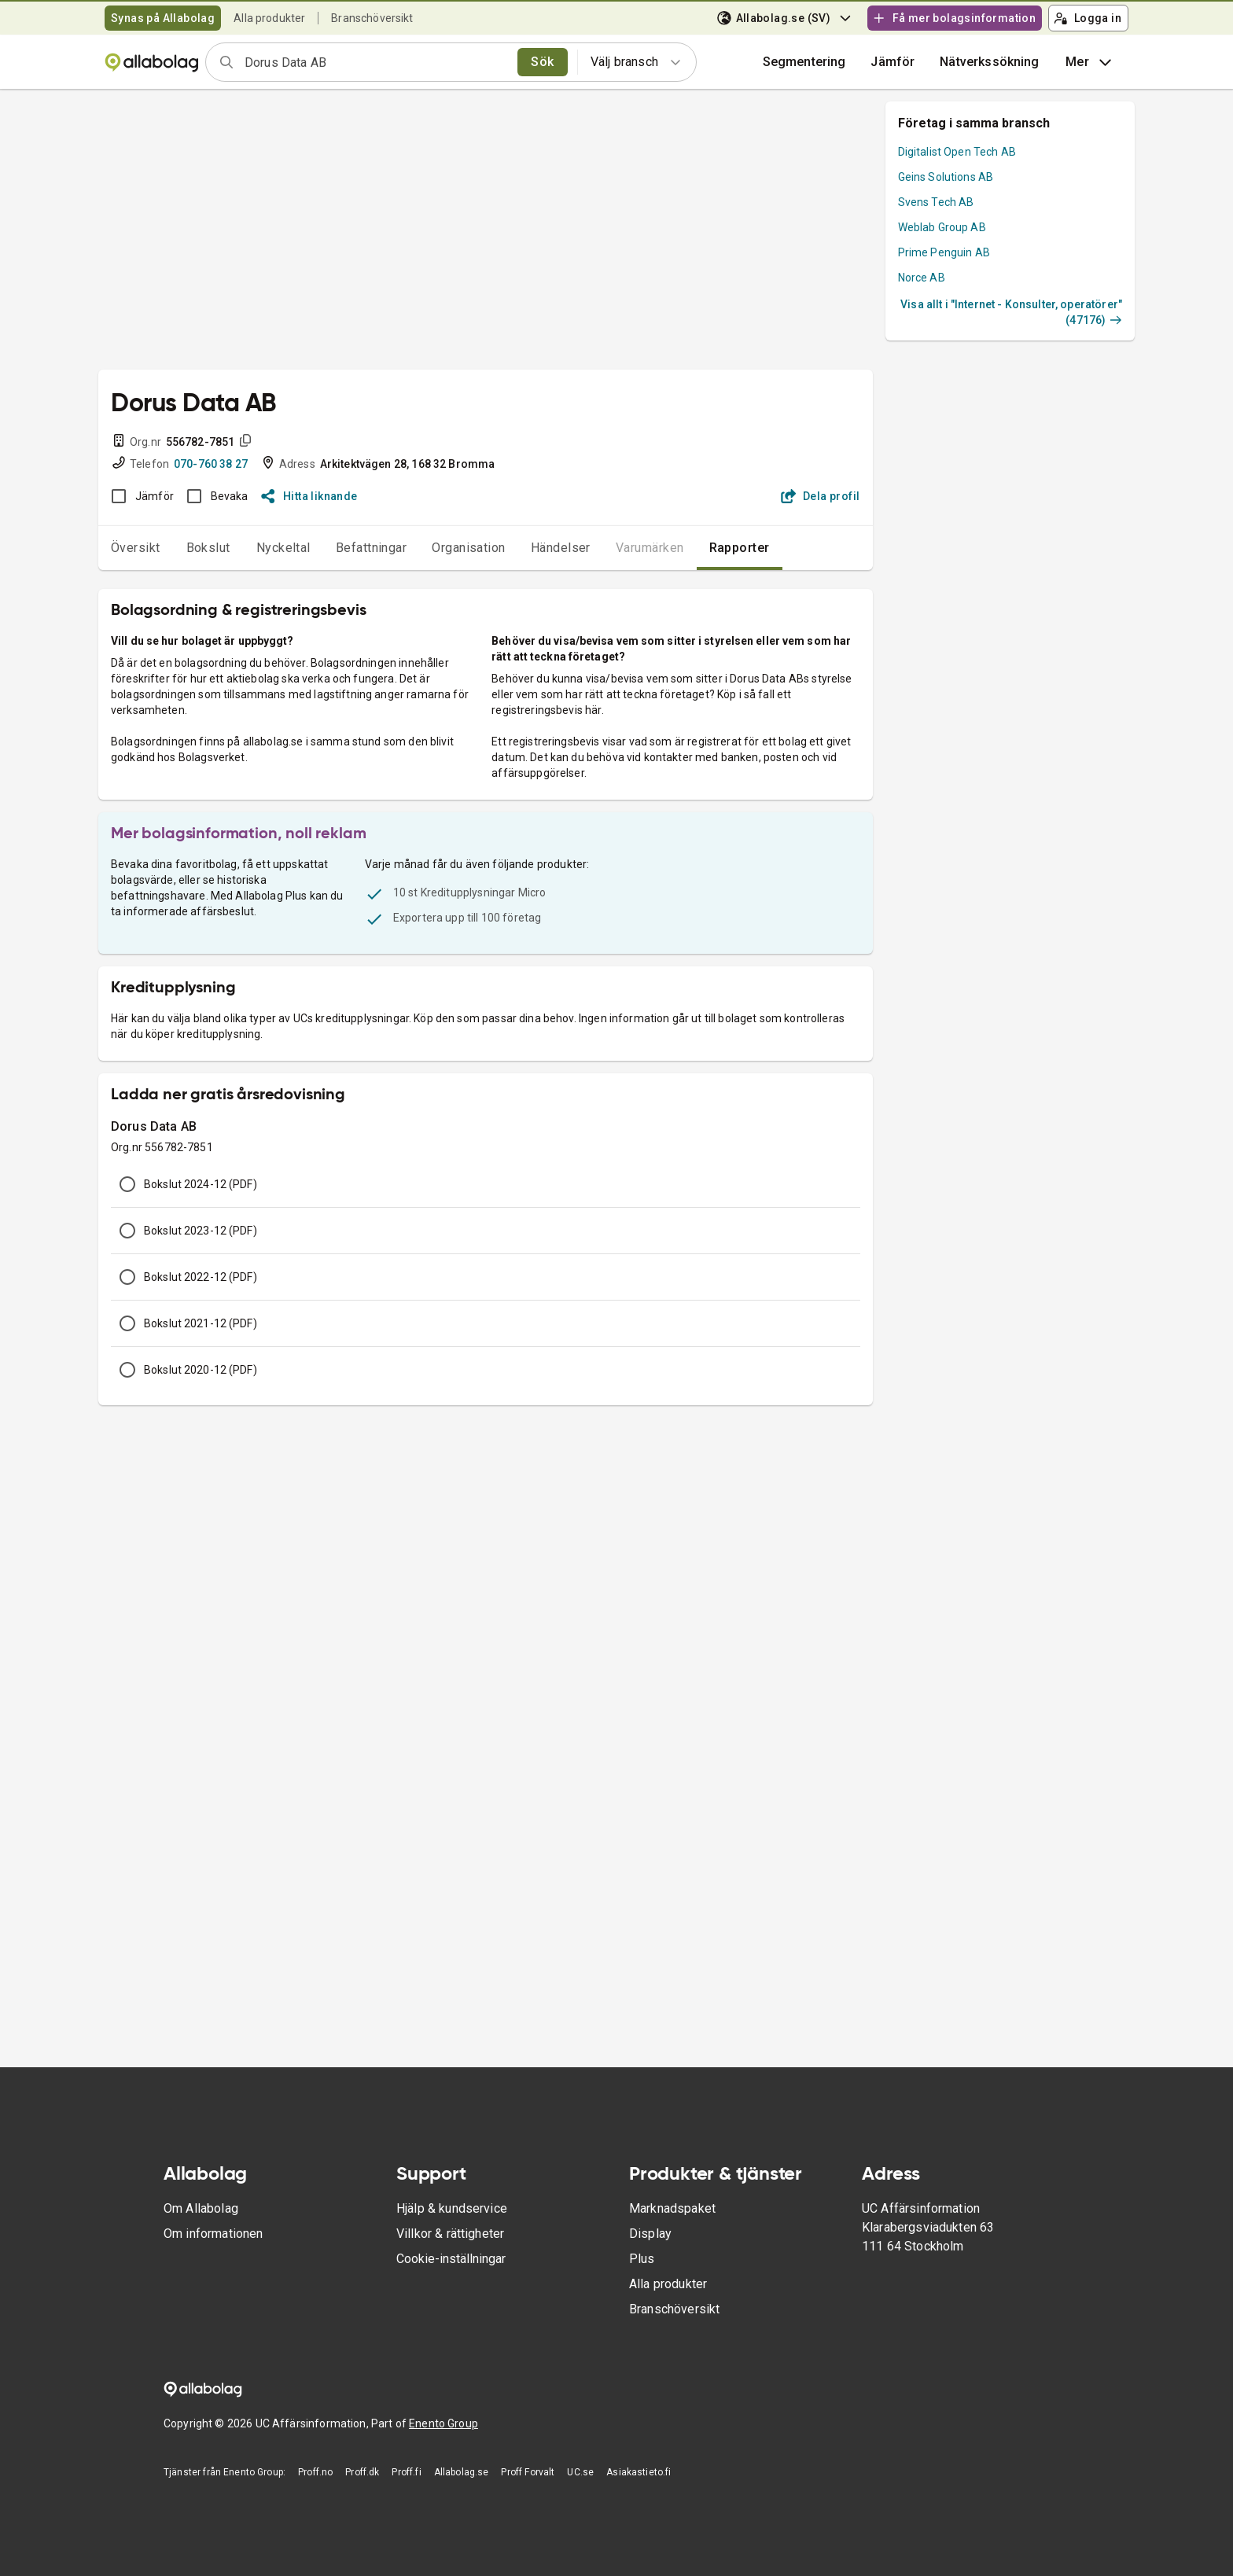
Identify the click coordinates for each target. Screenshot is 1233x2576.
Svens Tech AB (936, 202)
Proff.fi (406, 2472)
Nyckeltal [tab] (283, 547)
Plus (642, 2258)
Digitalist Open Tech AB (957, 151)
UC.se (580, 2472)
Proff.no (315, 2472)
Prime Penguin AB (944, 252)
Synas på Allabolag (163, 18)
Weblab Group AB (942, 227)
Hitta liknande (309, 496)
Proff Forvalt (527, 2472)
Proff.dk (362, 2472)
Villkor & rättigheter (450, 2233)
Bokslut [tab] (208, 547)
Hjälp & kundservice (451, 2208)
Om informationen (213, 2233)
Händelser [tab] (561, 547)
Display (650, 2233)
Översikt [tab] (135, 547)
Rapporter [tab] (739, 547)
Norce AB (921, 277)
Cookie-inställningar (451, 2258)
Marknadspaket (672, 2208)
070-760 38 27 (211, 464)
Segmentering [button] (804, 61)
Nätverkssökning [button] (989, 61)
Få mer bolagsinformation (954, 18)
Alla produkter (269, 18)
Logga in (1087, 18)
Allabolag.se (461, 2472)
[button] (892, 62)
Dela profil (820, 496)
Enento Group (443, 2423)
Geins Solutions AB (946, 177)
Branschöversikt (372, 18)
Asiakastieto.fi (638, 2472)
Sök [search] (542, 61)
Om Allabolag (201, 2208)
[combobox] (376, 62)
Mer (1090, 62)
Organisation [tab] (469, 547)
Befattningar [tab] (371, 547)
